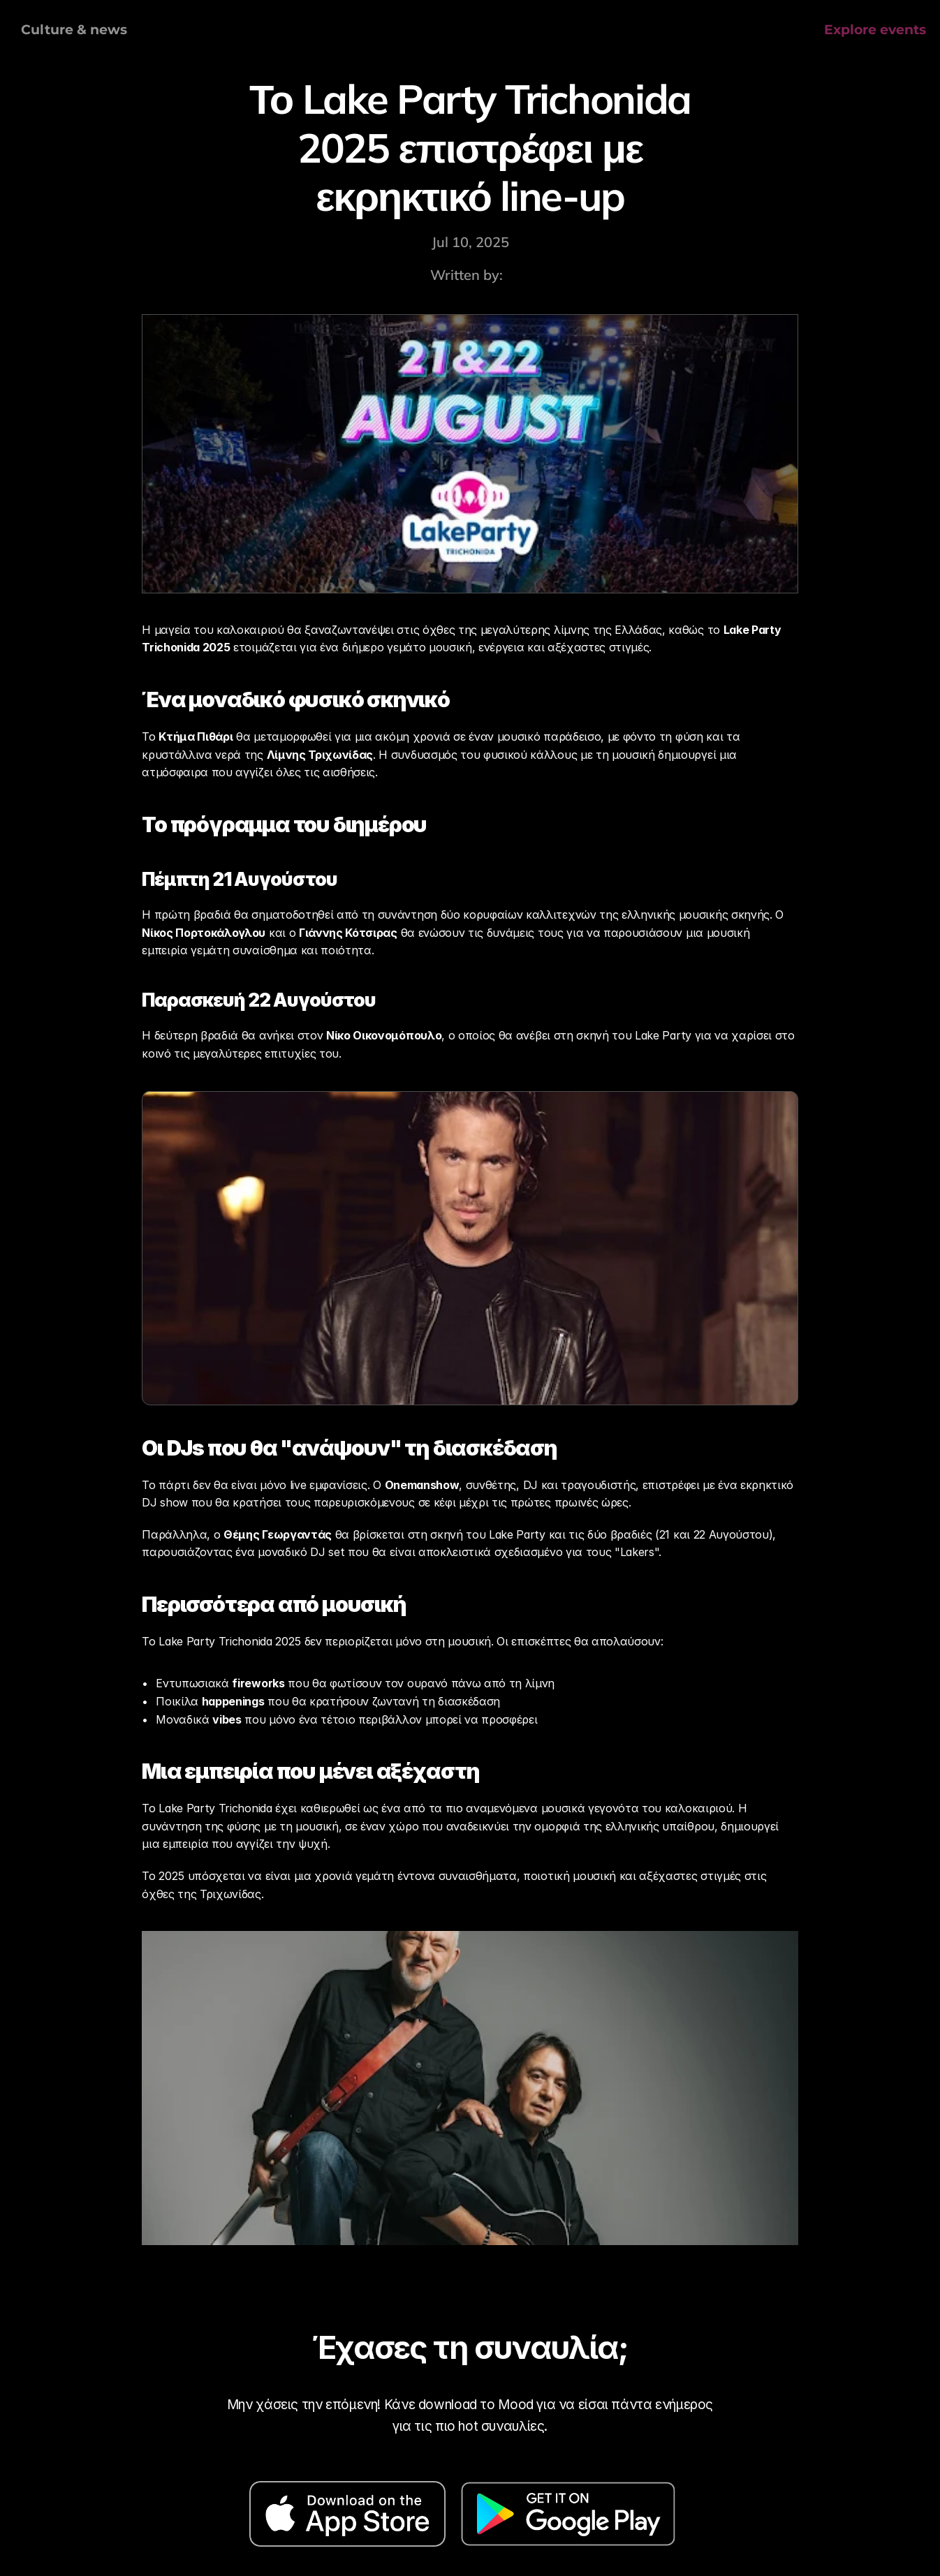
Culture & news (74, 30)
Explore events (875, 30)
